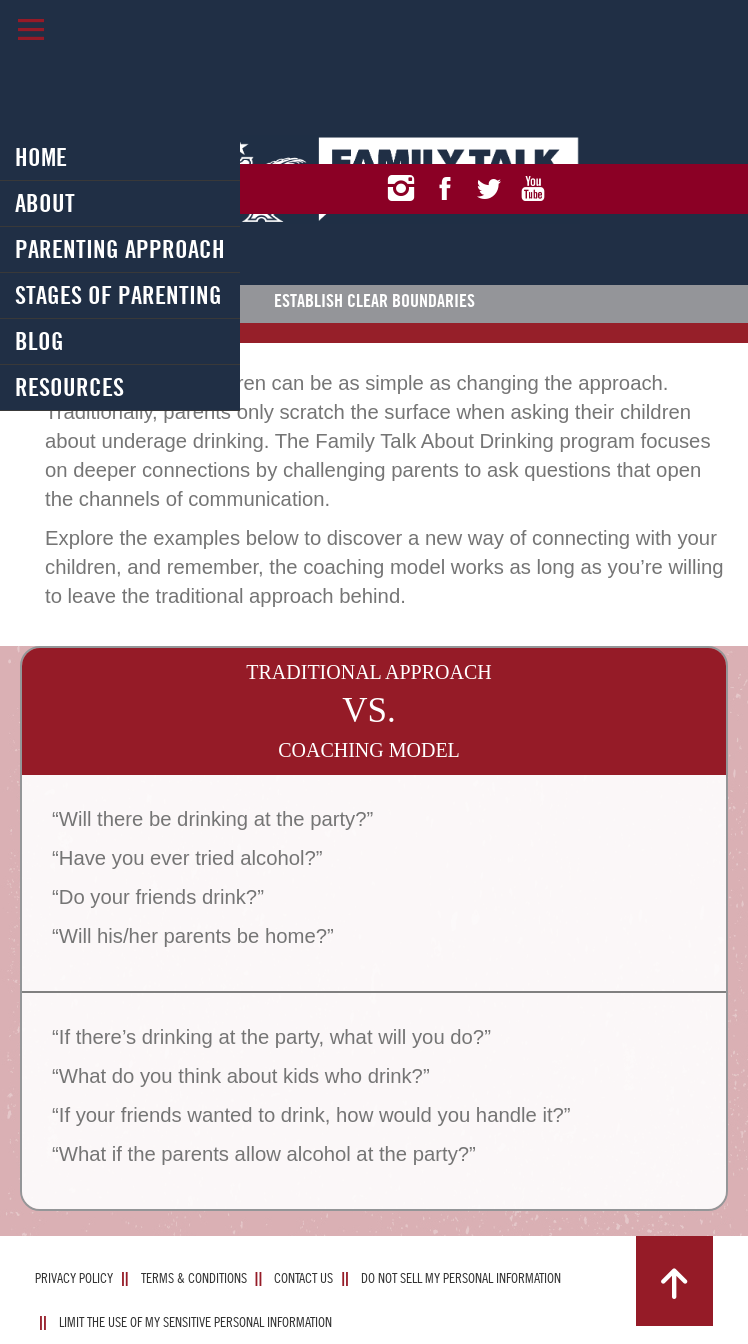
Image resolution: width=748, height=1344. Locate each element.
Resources (69, 387)
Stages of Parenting (118, 295)
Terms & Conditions (194, 1278)
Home (41, 157)
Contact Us (303, 1278)
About (45, 203)
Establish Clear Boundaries (374, 301)
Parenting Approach (120, 249)
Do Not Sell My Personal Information (461, 1278)
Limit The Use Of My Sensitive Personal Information (195, 1322)
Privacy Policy (74, 1278)
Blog (39, 341)
